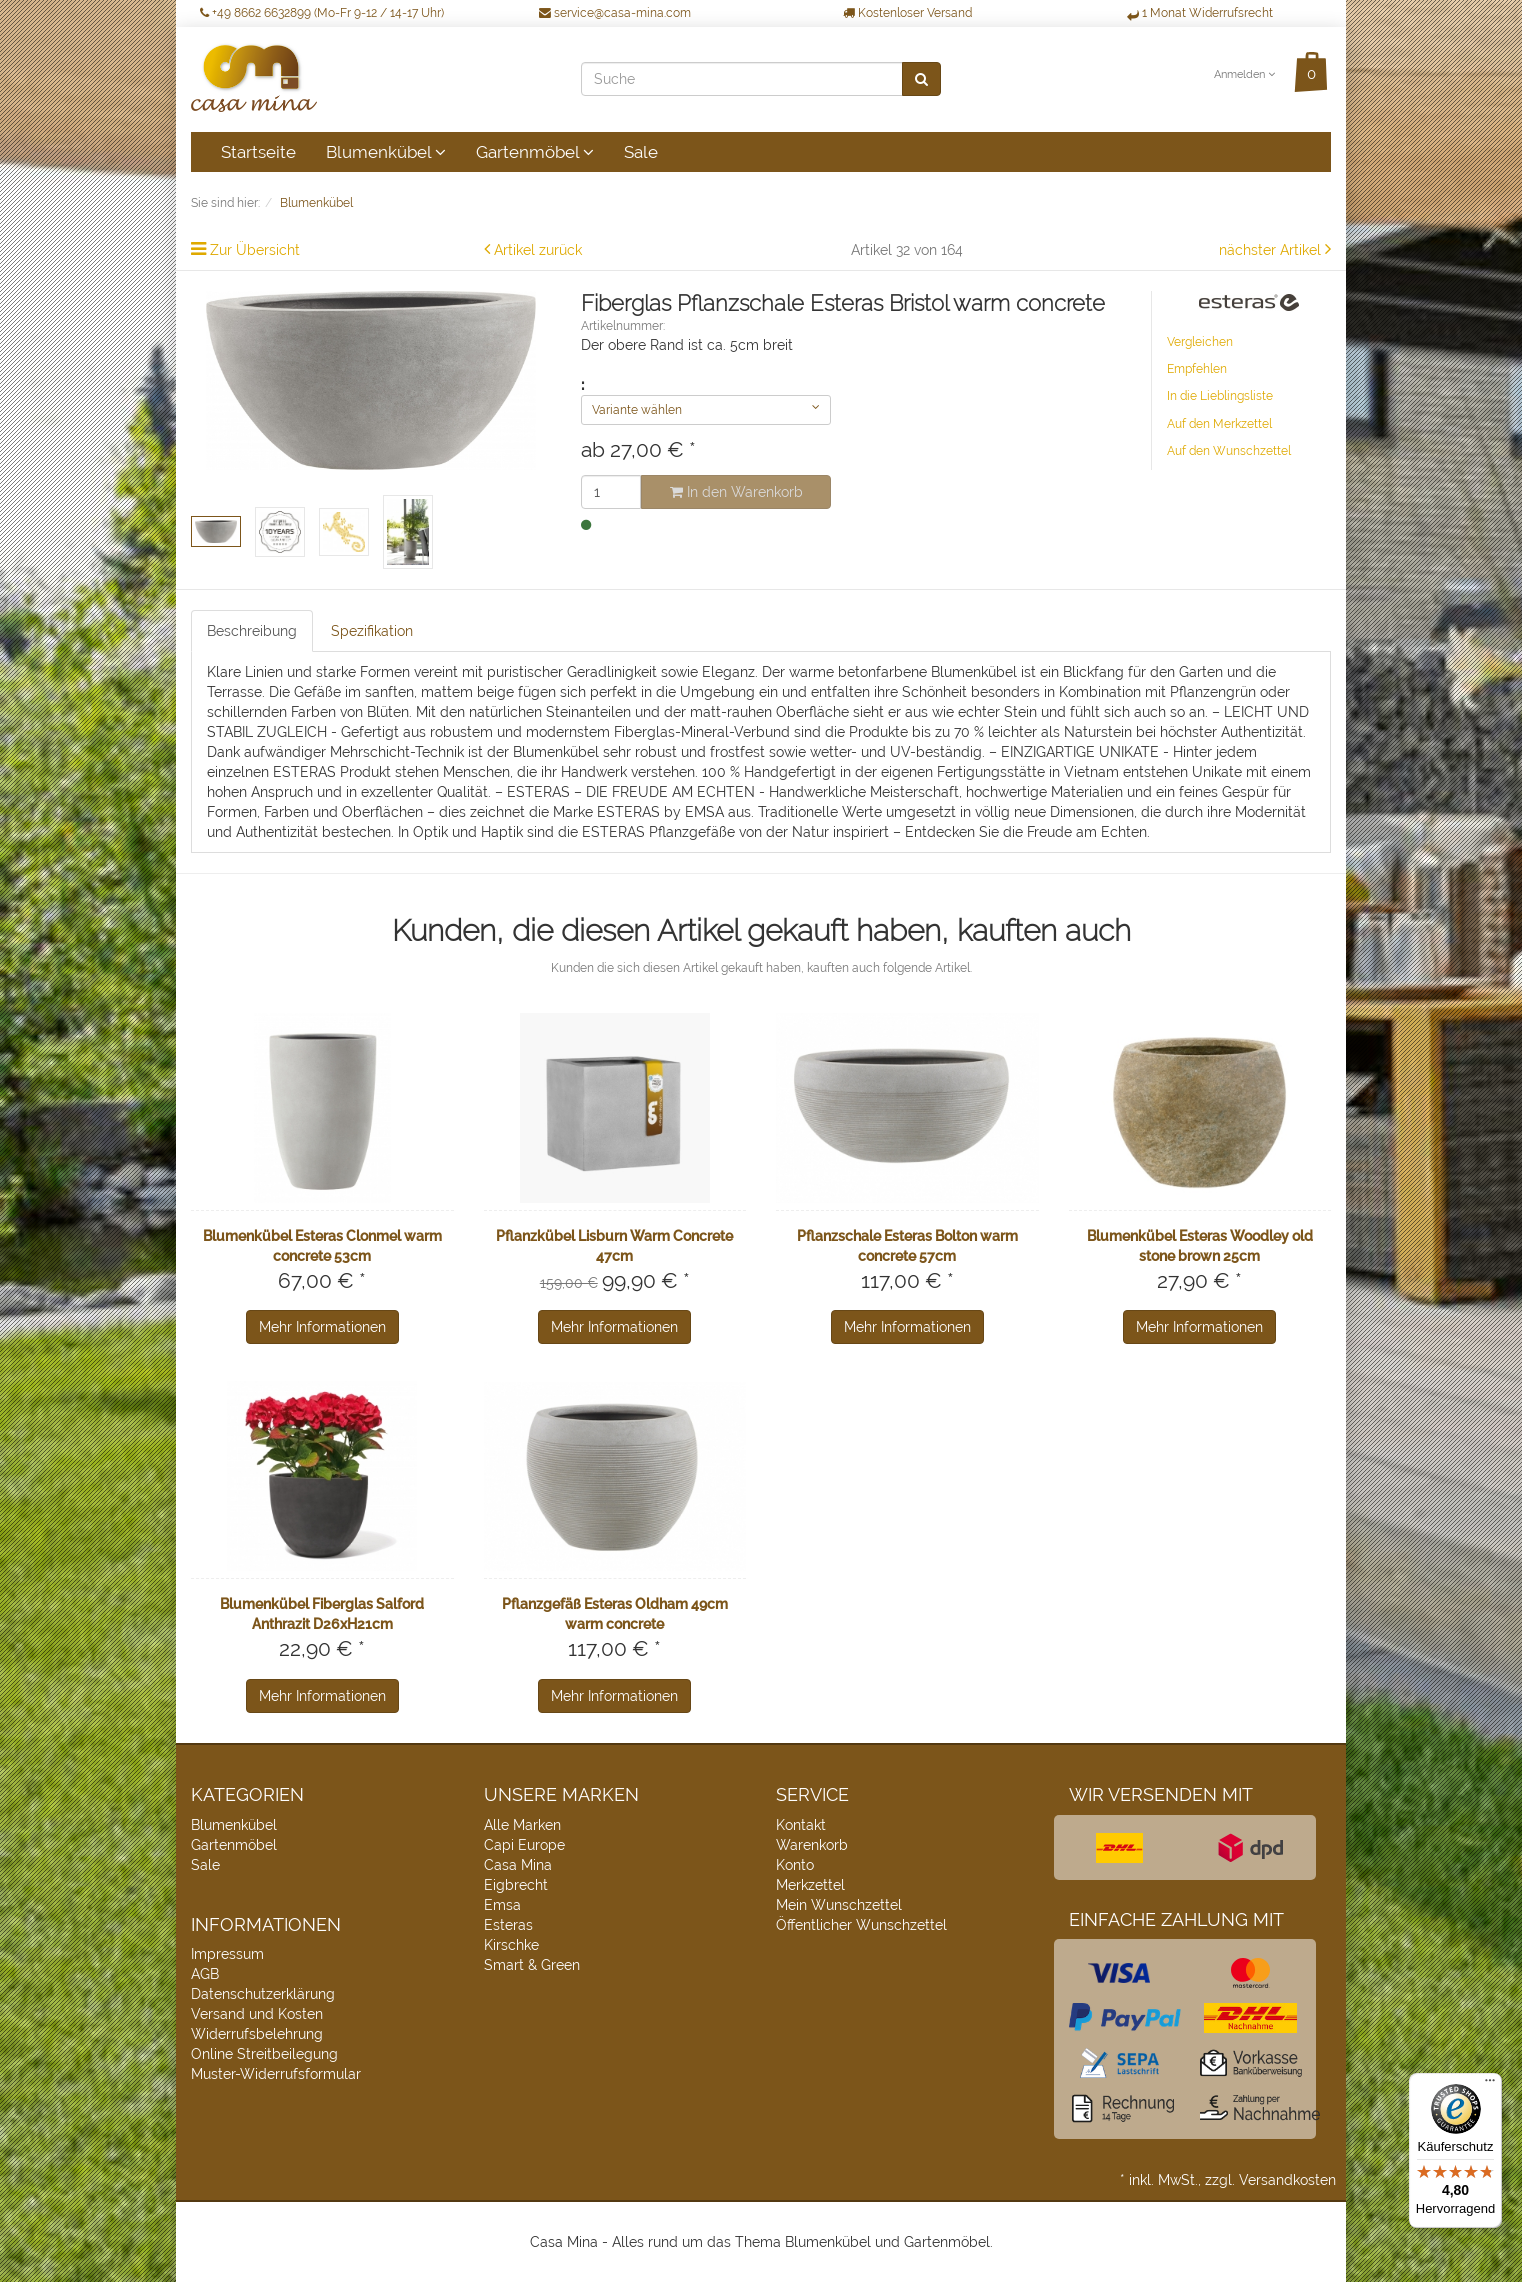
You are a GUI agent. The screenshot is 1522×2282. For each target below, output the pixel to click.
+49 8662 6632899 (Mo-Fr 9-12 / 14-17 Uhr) (322, 13)
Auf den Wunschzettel (1229, 451)
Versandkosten (1287, 2180)
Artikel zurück (538, 250)
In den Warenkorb (736, 492)
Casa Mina (518, 1865)
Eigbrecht (516, 1885)
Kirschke (511, 1945)
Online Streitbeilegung (264, 2054)
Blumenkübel (386, 152)
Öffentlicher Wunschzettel (861, 1925)
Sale (641, 152)
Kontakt (801, 1825)
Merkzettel (810, 1885)
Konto (795, 1865)
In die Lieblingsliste (1220, 396)
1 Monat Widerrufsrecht (1200, 13)
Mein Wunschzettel (839, 1905)
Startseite (258, 152)
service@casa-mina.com (615, 13)
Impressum (227, 1954)
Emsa (502, 1905)
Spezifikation (372, 631)
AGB (205, 1974)
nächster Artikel (1272, 250)
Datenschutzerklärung (263, 1994)
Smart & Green (532, 1965)
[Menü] (1490, 2085)
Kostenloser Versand (907, 13)
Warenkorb (812, 1845)
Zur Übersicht (255, 250)
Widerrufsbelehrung (257, 2034)
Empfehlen (1197, 369)
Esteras (508, 1925)
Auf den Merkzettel (1219, 424)
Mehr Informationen (322, 1327)
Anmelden (1244, 74)
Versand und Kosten (257, 2014)
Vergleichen (1200, 342)
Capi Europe (524, 1845)
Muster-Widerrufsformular (276, 2074)
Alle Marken (522, 1825)
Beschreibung (252, 631)
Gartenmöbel (535, 152)
